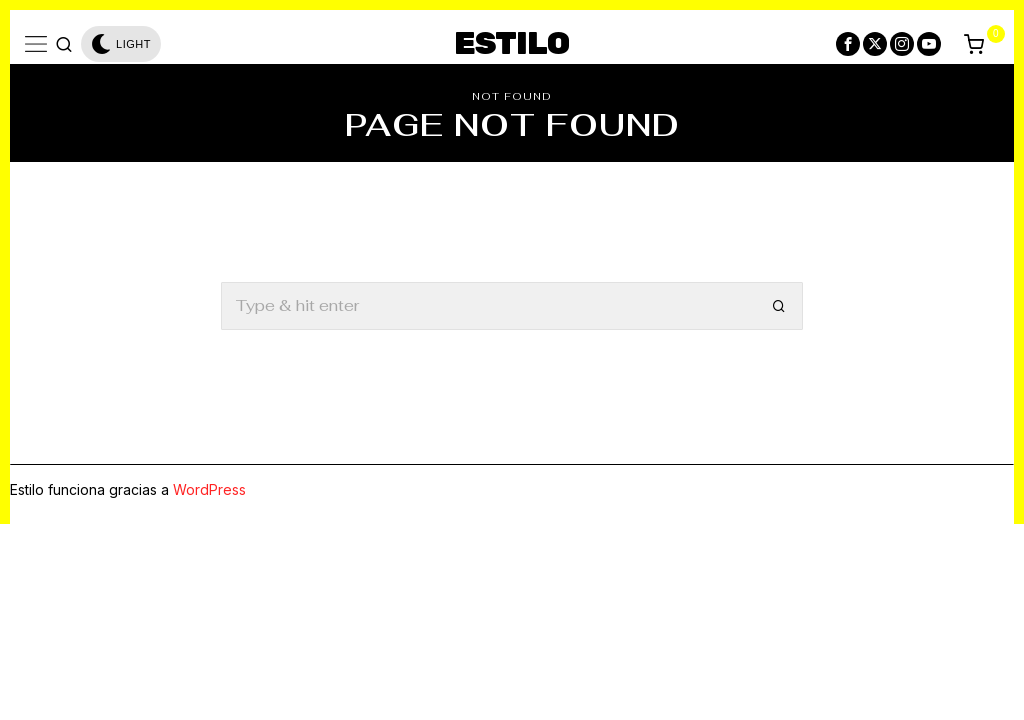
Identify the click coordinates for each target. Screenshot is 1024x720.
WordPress (209, 489)
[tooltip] (848, 44)
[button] (779, 306)
